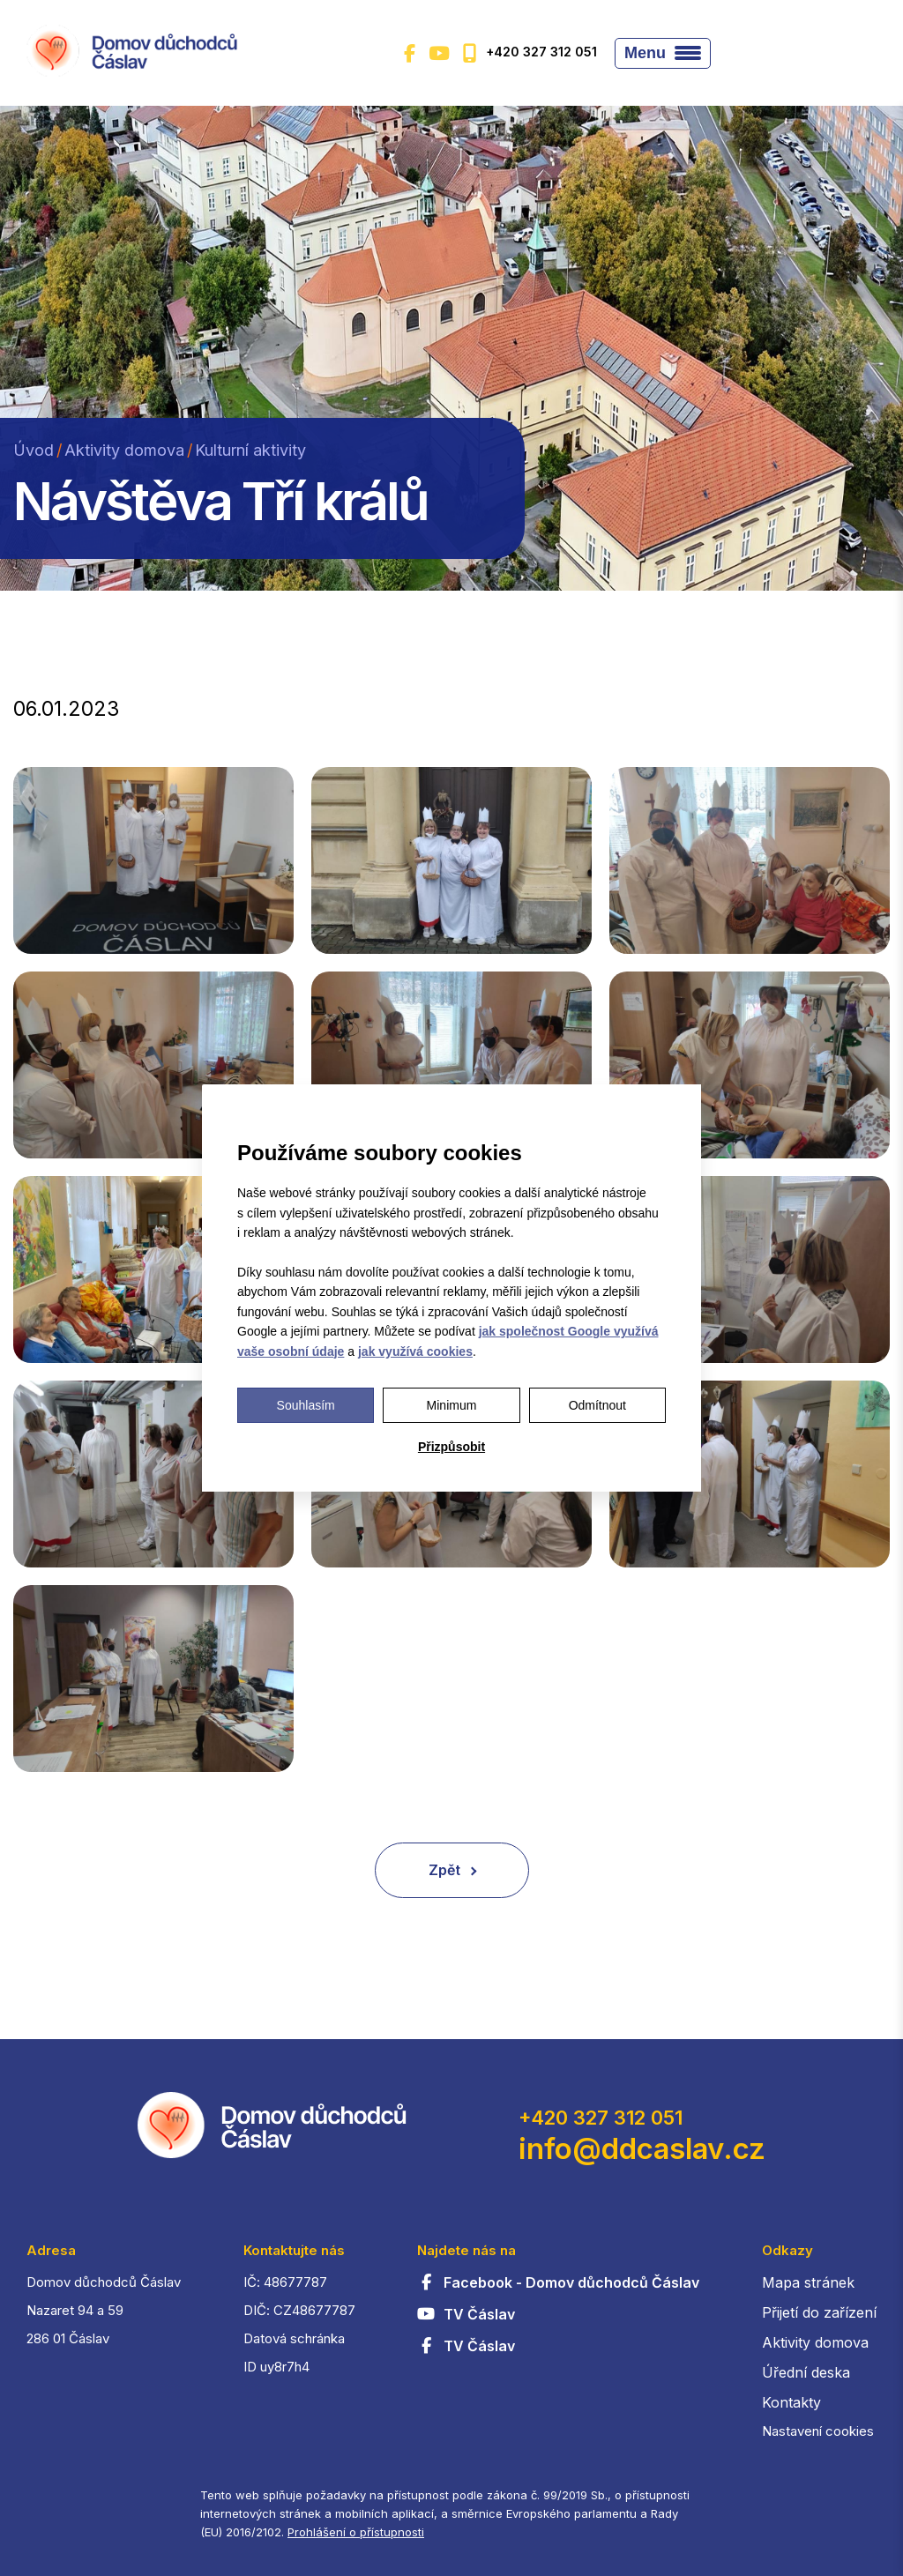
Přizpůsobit (451, 1447)
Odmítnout (597, 1405)
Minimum (452, 1405)
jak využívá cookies (415, 1351)
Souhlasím (306, 1405)
